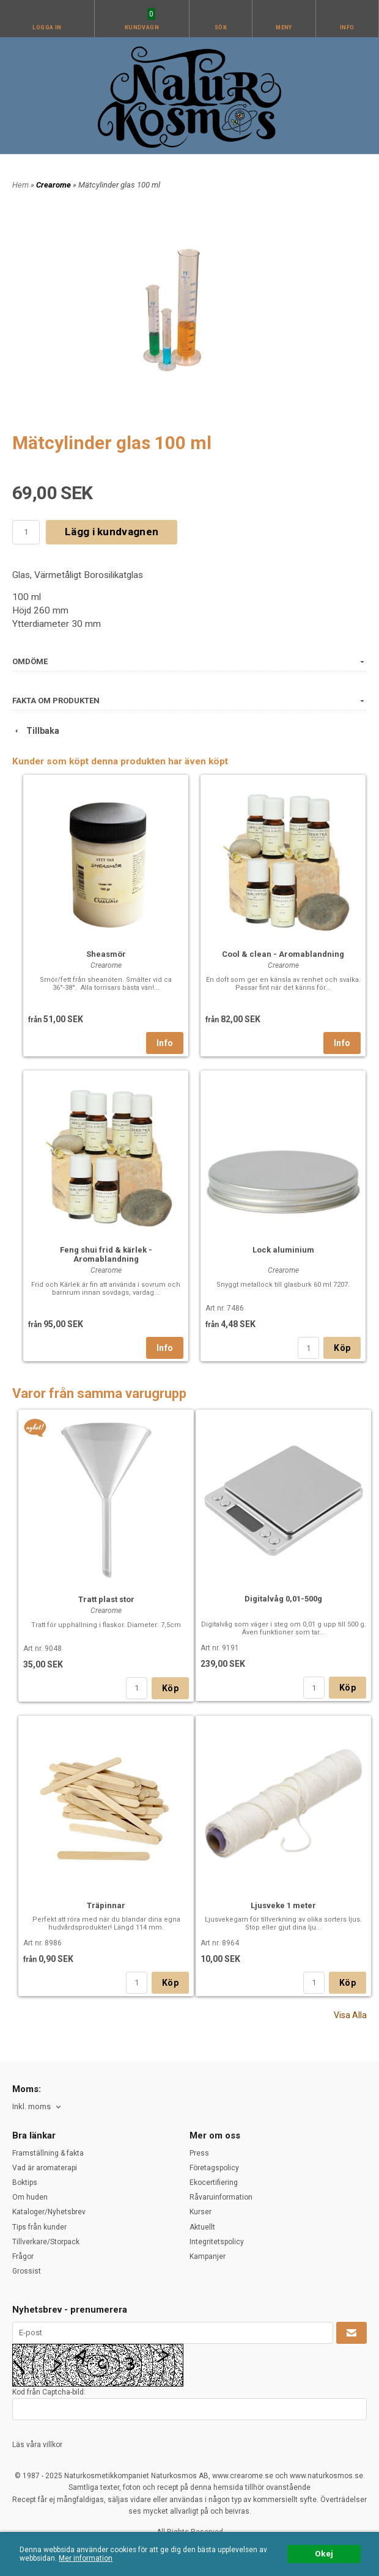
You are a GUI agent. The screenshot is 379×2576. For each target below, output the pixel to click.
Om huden (30, 2197)
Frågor (23, 2256)
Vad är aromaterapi (44, 2168)
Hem (20, 184)
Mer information (85, 2558)
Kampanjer (208, 2256)
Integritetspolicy (217, 2242)
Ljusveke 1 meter (283, 1905)
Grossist (26, 2271)
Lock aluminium (283, 1249)
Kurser (201, 2212)
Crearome (54, 184)
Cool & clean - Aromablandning (283, 954)
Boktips (24, 2182)
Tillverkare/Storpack (45, 2242)
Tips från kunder (39, 2227)
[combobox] (37, 2107)
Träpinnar (106, 1905)
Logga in (47, 27)
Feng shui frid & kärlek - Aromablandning (106, 1254)
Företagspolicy (214, 2168)
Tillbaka (35, 731)
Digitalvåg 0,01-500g (283, 1598)
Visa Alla (350, 2015)
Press (199, 2153)
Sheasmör (106, 954)
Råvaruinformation (221, 2197)
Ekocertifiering (214, 2182)
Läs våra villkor (37, 2444)
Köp (342, 1348)
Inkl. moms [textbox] (31, 2106)
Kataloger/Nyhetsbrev (49, 2212)
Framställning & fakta (48, 2153)
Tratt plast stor (106, 1599)
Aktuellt (202, 2227)
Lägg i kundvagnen (111, 531)
